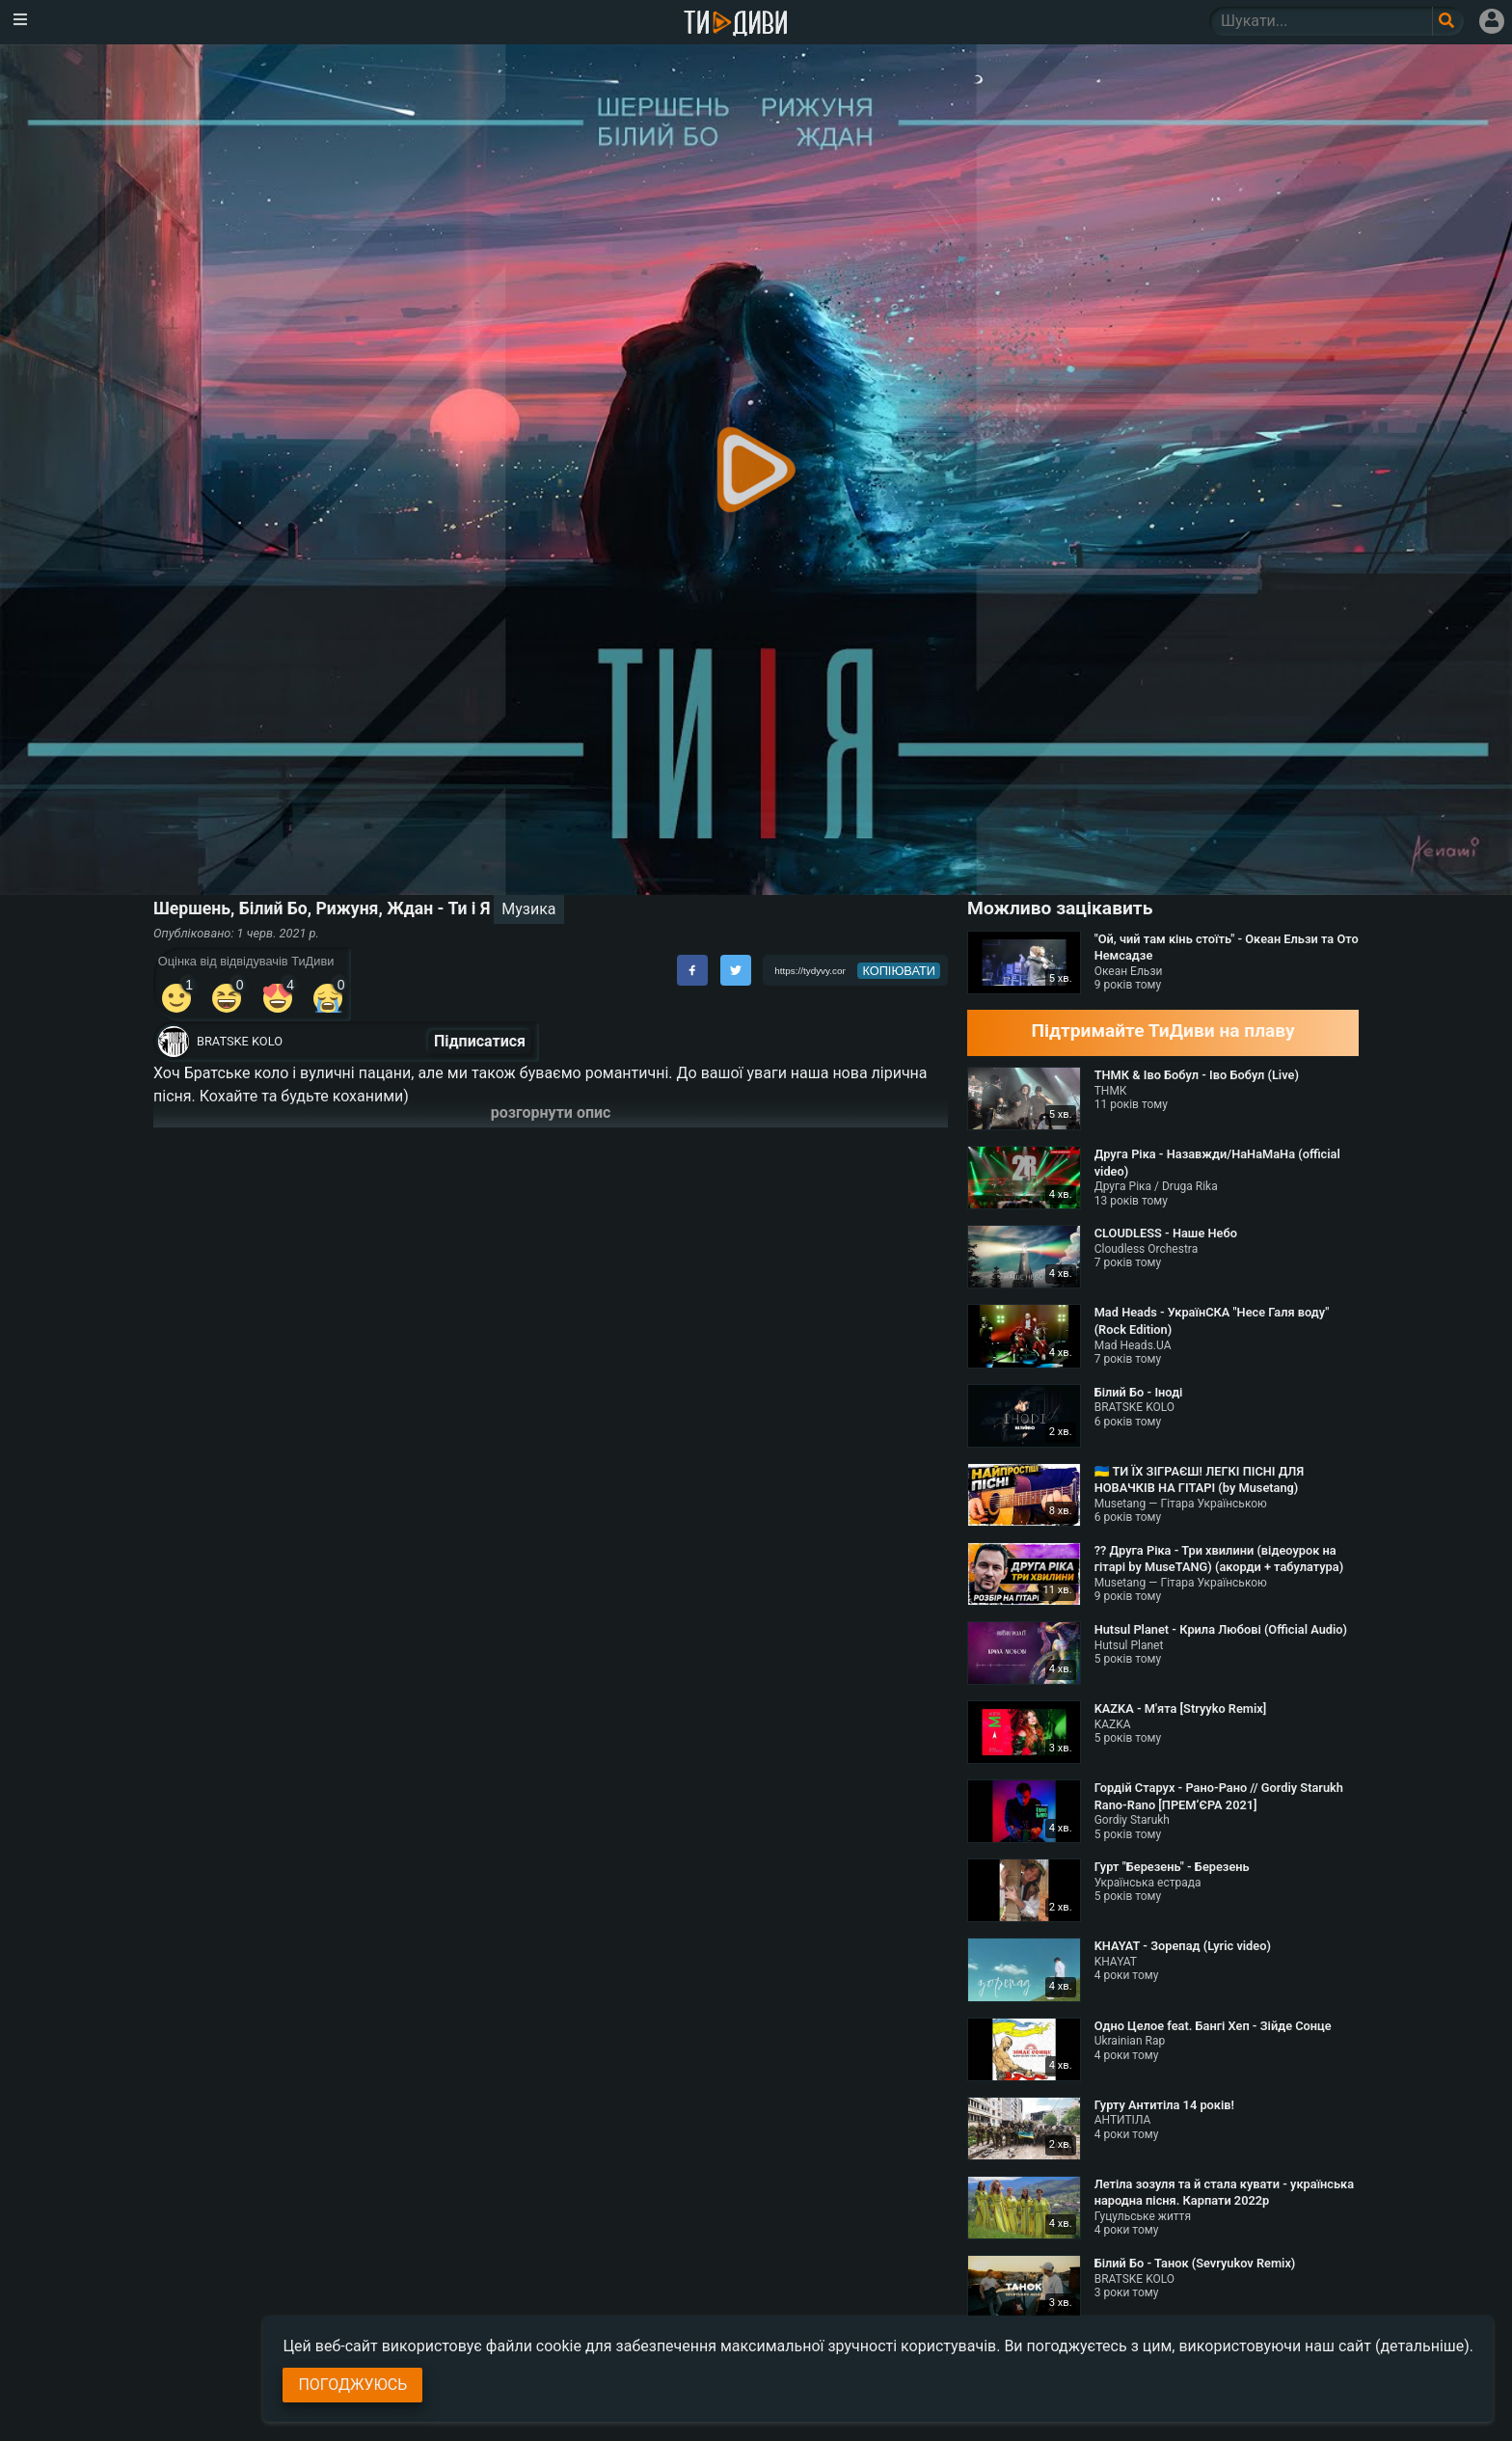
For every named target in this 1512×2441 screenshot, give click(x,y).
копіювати (898, 970)
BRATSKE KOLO (240, 1041)
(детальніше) (1422, 2346)
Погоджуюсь (352, 2384)
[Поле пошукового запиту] (1448, 21)
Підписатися (480, 1041)
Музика (528, 909)
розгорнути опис (551, 1112)
